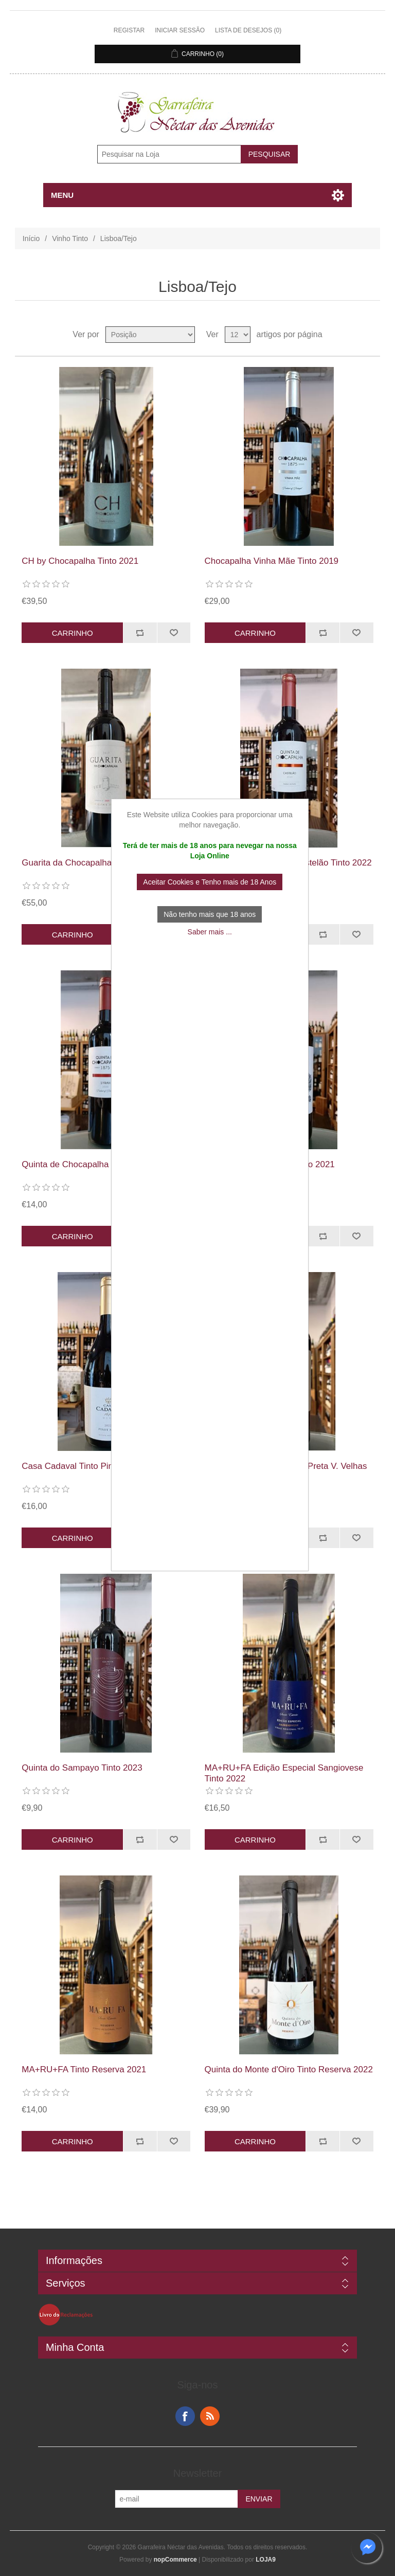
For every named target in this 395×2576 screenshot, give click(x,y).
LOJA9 (266, 2559)
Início (31, 238)
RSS (210, 2416)
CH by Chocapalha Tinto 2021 (80, 561)
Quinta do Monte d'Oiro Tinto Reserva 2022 (289, 2069)
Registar (129, 30)
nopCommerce (175, 2559)
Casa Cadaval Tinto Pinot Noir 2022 (91, 1466)
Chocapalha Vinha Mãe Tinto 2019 (272, 561)
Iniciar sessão (180, 30)
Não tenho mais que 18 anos (210, 914)
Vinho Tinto (70, 238)
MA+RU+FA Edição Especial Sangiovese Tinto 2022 (284, 1773)
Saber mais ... (210, 932)
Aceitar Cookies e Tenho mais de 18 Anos (209, 882)
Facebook (185, 2416)
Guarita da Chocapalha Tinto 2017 (88, 863)
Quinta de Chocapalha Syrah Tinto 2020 (99, 1164)
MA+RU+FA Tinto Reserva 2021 (84, 2069)
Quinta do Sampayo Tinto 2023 (82, 1768)
